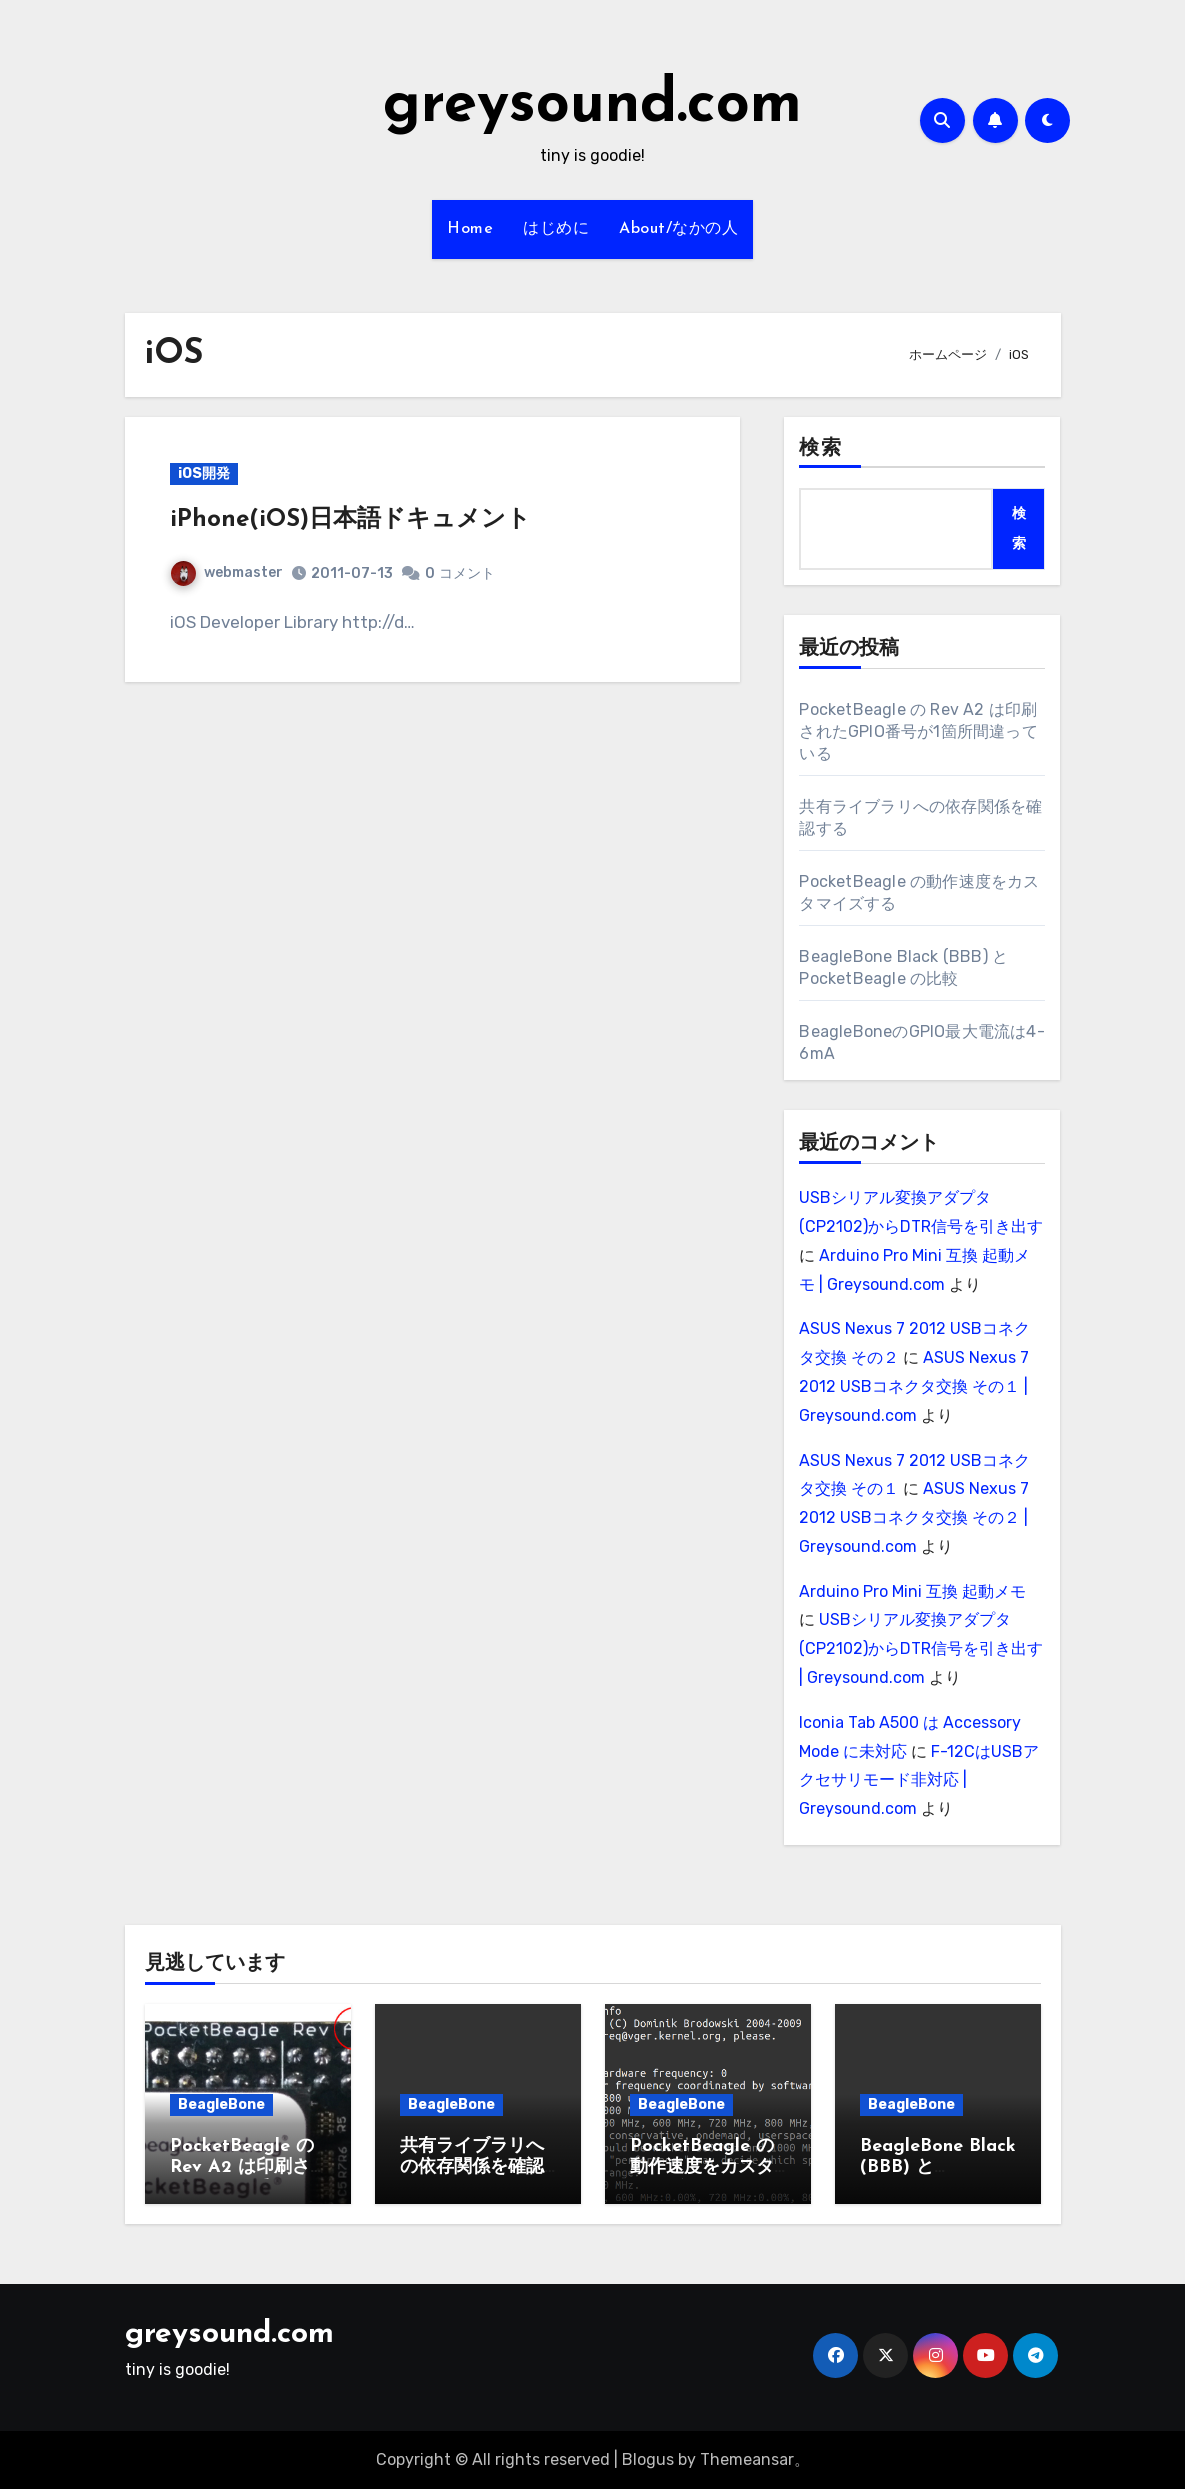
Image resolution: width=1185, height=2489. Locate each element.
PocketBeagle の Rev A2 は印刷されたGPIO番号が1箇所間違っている (918, 731)
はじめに (556, 229)
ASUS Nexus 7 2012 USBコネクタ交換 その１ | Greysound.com (914, 1386)
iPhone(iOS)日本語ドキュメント (350, 520)
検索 (820, 449)
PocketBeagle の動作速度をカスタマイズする (702, 2168)
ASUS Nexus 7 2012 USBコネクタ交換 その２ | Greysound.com (914, 1517)
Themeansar (747, 2459)
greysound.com (592, 106)
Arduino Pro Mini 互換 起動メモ (912, 1591)
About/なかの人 (678, 229)
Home (470, 229)
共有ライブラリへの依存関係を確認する (472, 2168)
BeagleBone (221, 2104)
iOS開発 (204, 473)
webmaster (227, 572)
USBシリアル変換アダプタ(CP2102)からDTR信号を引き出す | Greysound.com (921, 1648)
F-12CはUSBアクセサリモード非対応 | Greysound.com (919, 1780)
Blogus (648, 2459)
